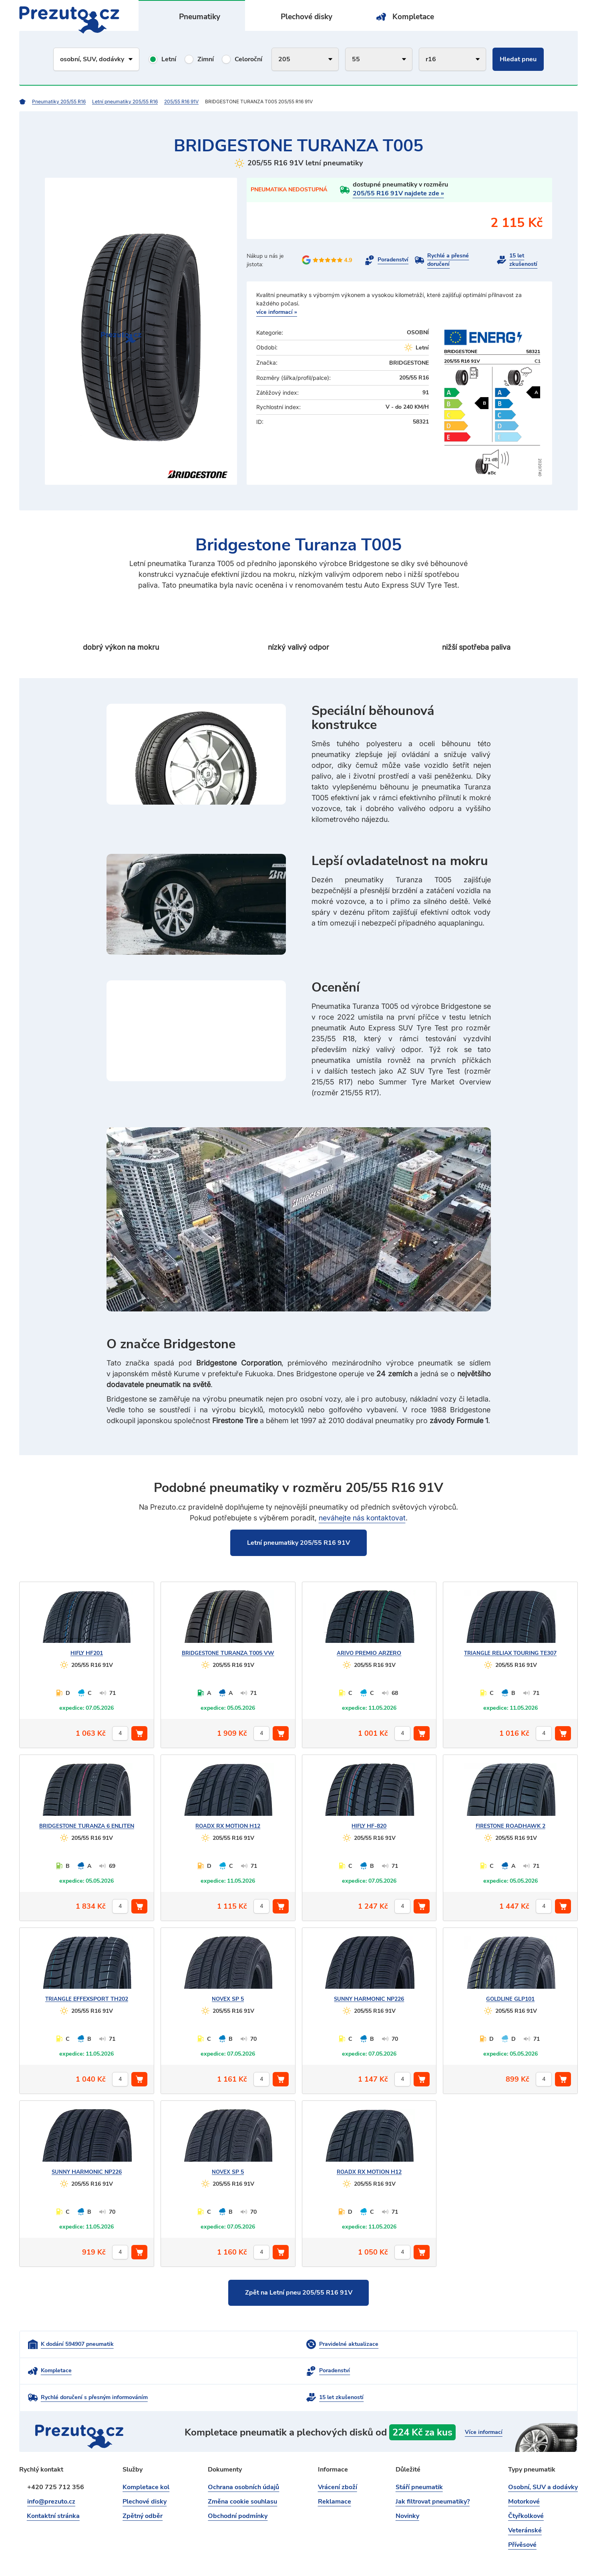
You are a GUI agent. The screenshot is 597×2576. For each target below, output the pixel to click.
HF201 (87, 1653)
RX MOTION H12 (228, 1826)
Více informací (482, 2406)
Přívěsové (522, 2518)
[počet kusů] (120, 1733)
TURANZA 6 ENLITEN (86, 1826)
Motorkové (524, 2475)
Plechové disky (306, 17)
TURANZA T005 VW (228, 1653)
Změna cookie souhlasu (242, 2475)
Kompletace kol (146, 2461)
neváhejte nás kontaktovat (362, 1517)
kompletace (380, 2406)
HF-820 (369, 1826)
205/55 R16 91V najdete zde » (398, 193)
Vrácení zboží (337, 2461)
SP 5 (227, 1999)
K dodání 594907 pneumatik (77, 2344)
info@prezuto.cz (51, 2475)
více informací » (276, 312)
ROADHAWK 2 (510, 1826)
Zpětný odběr (143, 2490)
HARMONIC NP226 (369, 1999)
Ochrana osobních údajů (243, 2461)
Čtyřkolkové (526, 2490)
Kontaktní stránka (53, 2490)
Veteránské (525, 2504)
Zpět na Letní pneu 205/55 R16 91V (298, 2292)
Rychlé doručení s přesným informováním (280, 2371)
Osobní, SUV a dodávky (543, 2461)
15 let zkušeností (523, 260)
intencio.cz (563, 2556)
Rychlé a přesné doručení (448, 260)
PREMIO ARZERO (369, 1653)
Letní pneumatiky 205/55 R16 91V (298, 1542)
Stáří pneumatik (419, 2461)
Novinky (407, 2490)
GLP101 (510, 1999)
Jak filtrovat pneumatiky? (433, 2475)
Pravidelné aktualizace (256, 2344)
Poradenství (393, 260)
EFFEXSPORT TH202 (86, 1999)
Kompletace (413, 17)
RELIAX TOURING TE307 (510, 1653)
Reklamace (334, 2475)
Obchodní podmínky (237, 2490)
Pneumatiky (199, 17)
